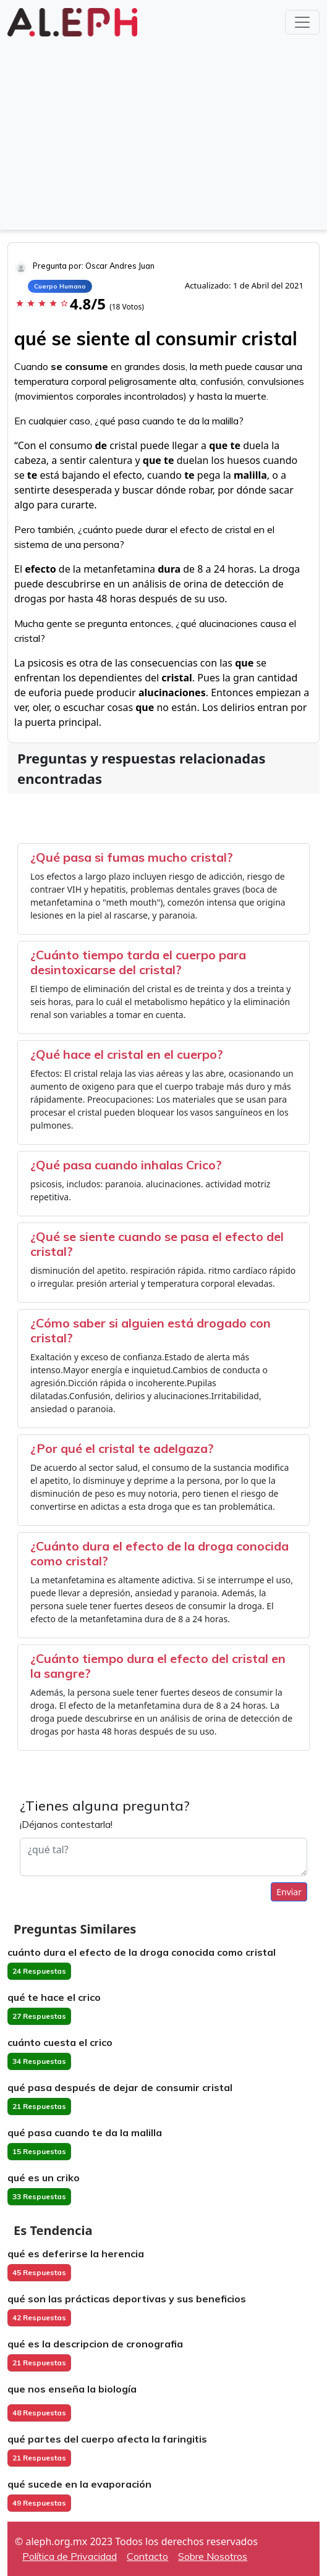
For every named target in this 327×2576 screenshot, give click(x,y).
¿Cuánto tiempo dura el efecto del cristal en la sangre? (158, 1666)
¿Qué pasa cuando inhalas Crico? (126, 1164)
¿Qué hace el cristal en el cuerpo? (126, 1054)
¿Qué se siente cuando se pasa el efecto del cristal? (157, 1244)
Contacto (147, 2556)
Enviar (289, 1892)
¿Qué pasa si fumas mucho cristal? (131, 857)
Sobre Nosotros (212, 2556)
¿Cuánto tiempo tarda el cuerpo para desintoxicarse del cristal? (138, 962)
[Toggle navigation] (302, 22)
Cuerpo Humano (60, 286)
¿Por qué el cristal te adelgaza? (122, 1448)
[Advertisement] (163, 132)
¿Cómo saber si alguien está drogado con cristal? (150, 1330)
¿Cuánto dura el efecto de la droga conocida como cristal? (159, 1553)
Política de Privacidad (69, 2556)
